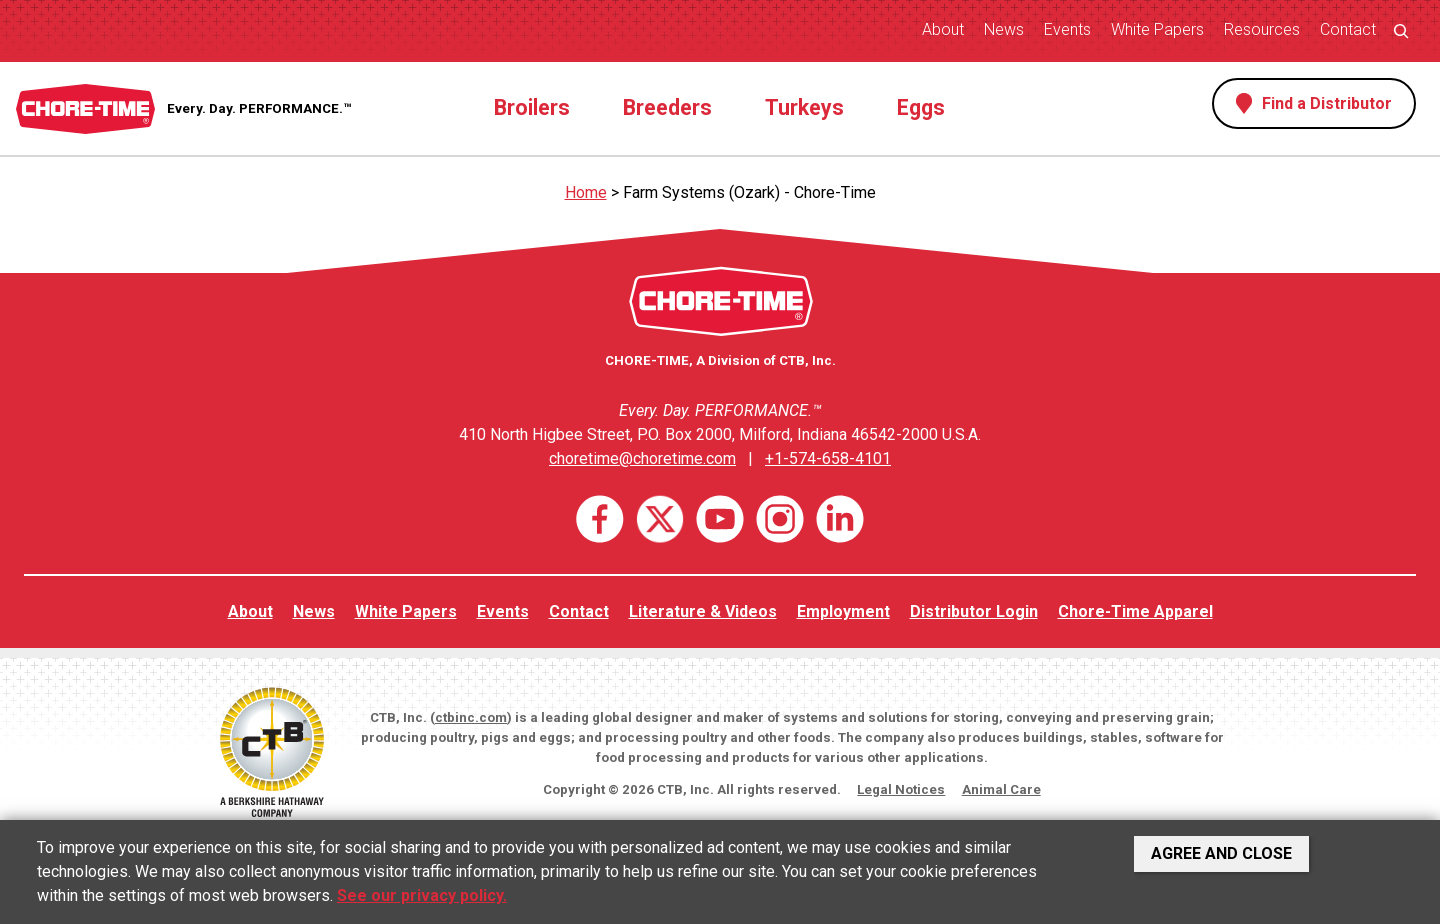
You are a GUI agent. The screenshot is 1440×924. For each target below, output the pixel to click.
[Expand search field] (1401, 30)
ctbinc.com (471, 717)
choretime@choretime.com (642, 458)
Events (1067, 29)
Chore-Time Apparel (1135, 611)
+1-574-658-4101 (828, 458)
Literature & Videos (703, 611)
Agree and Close (1221, 853)
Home (586, 192)
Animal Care (1001, 789)
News (1004, 29)
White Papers (1157, 29)
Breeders (667, 107)
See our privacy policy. (422, 895)
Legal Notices (901, 789)
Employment (843, 611)
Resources (1262, 29)
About (943, 29)
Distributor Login (974, 611)
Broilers (532, 107)
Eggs (921, 107)
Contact (1348, 29)
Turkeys (804, 107)
